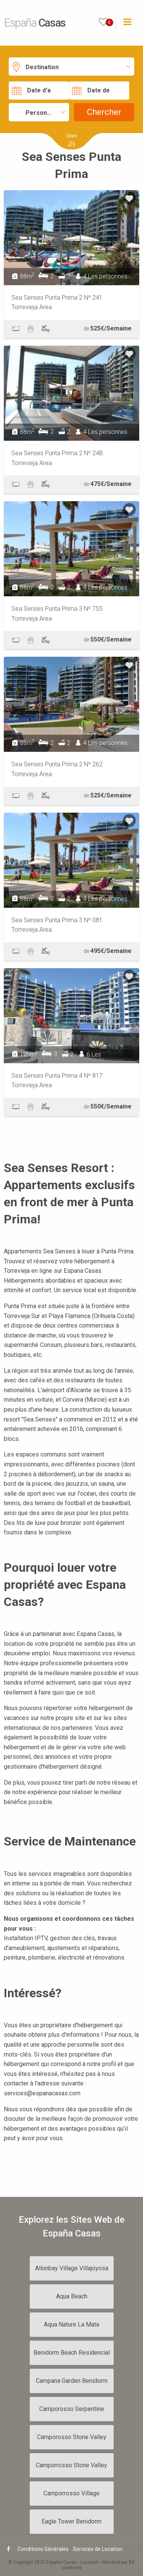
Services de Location (97, 2549)
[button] (71, 66)
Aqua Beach (71, 2296)
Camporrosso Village (71, 2493)
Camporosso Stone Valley (71, 2437)
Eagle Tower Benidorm (71, 2521)
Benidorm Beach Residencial (72, 2352)
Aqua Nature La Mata (71, 2324)
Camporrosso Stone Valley (71, 2465)
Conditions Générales (44, 2549)
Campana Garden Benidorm (72, 2380)
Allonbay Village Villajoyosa (71, 2268)
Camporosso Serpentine (71, 2408)
